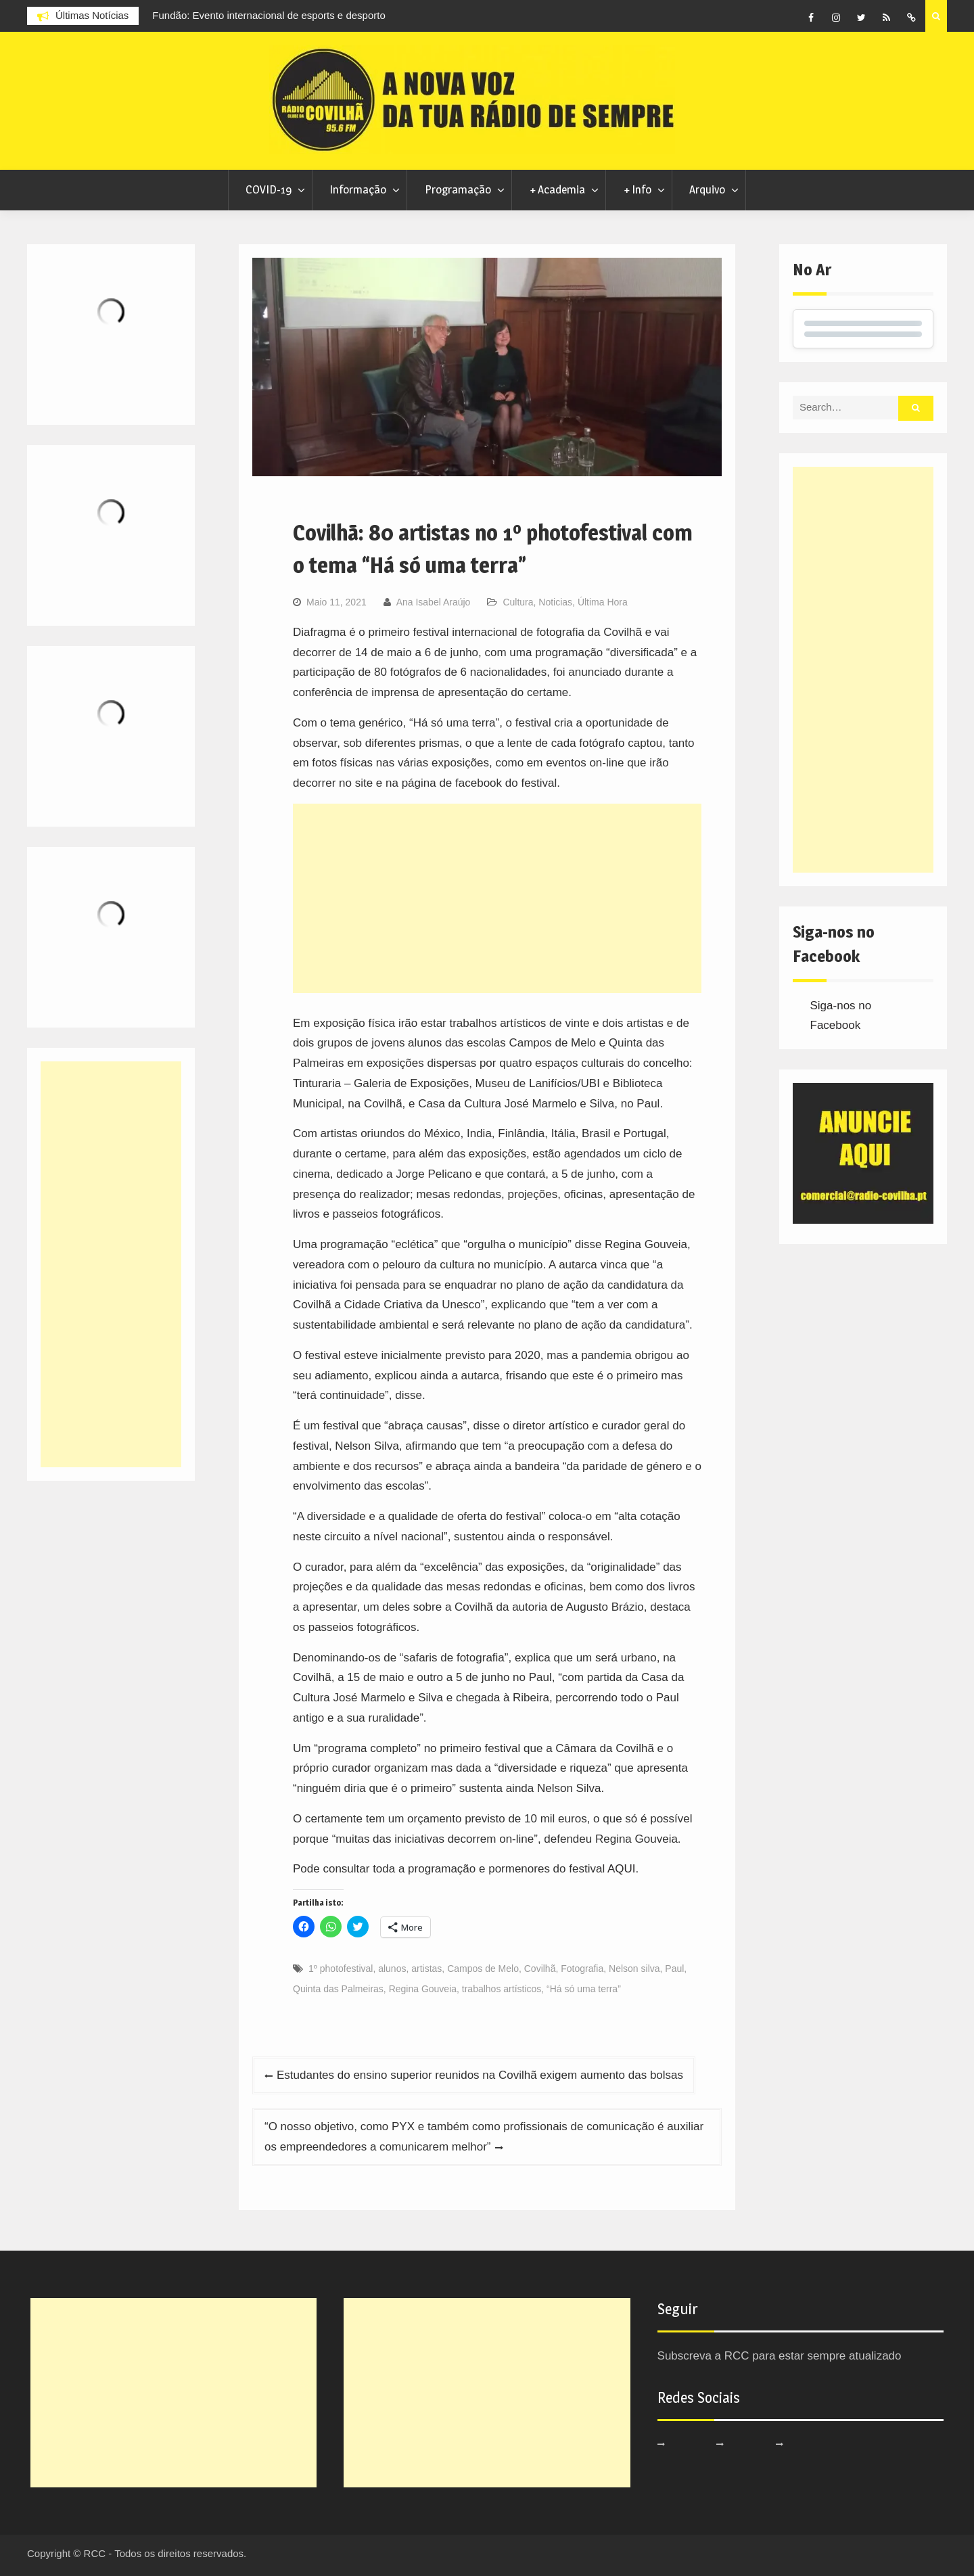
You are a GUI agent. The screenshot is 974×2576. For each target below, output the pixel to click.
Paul (674, 1968)
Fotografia (582, 1968)
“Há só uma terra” (584, 1988)
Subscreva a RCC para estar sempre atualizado (779, 2355)
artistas (426, 1968)
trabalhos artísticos (502, 1988)
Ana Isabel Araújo (433, 602)
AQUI (621, 1868)
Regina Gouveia (423, 1988)
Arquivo (707, 189)
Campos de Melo (483, 1968)
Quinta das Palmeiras (338, 1988)
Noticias (555, 602)
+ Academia (557, 189)
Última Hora (603, 602)
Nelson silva (634, 1968)
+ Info (637, 189)
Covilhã (540, 1968)
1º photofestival (340, 1968)
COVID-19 (269, 189)
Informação (357, 189)
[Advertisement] (497, 898)
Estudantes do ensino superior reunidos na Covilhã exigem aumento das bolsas (480, 2075)
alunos (392, 1968)
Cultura (518, 602)
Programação (458, 189)
